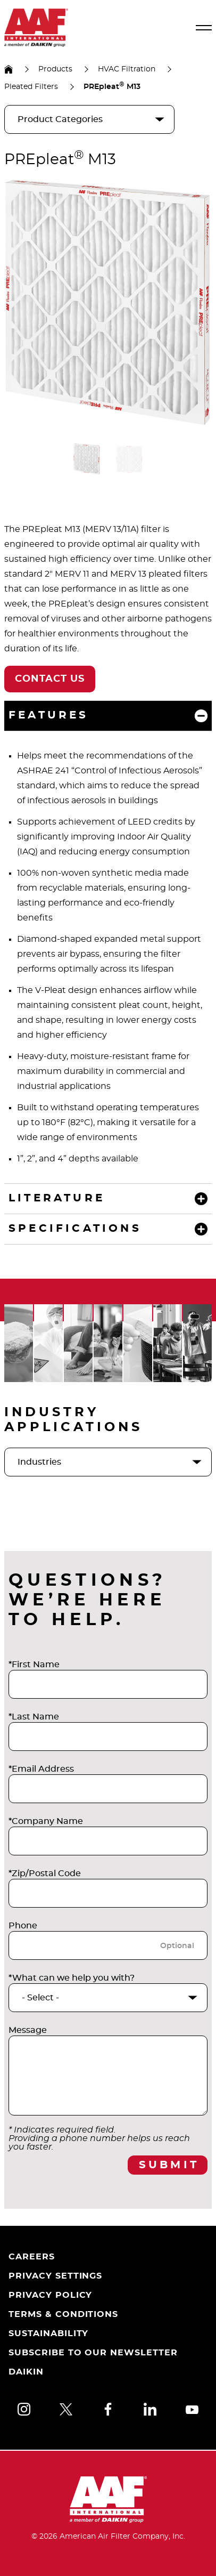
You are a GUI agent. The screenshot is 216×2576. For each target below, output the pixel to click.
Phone (23, 1925)
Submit (169, 2165)
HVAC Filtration (126, 69)
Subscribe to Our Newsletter (93, 2352)
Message (28, 2030)
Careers (32, 2256)
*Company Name (46, 1821)
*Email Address (41, 1769)
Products (55, 69)
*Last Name (34, 1717)
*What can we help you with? (72, 1978)
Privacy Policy (50, 2295)
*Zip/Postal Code (45, 1873)
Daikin (26, 2372)
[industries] (108, 1462)
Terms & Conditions (63, 2314)
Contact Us (50, 679)
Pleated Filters (31, 87)
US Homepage (8, 69)
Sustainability (48, 2333)
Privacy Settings (55, 2276)
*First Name (34, 1664)
